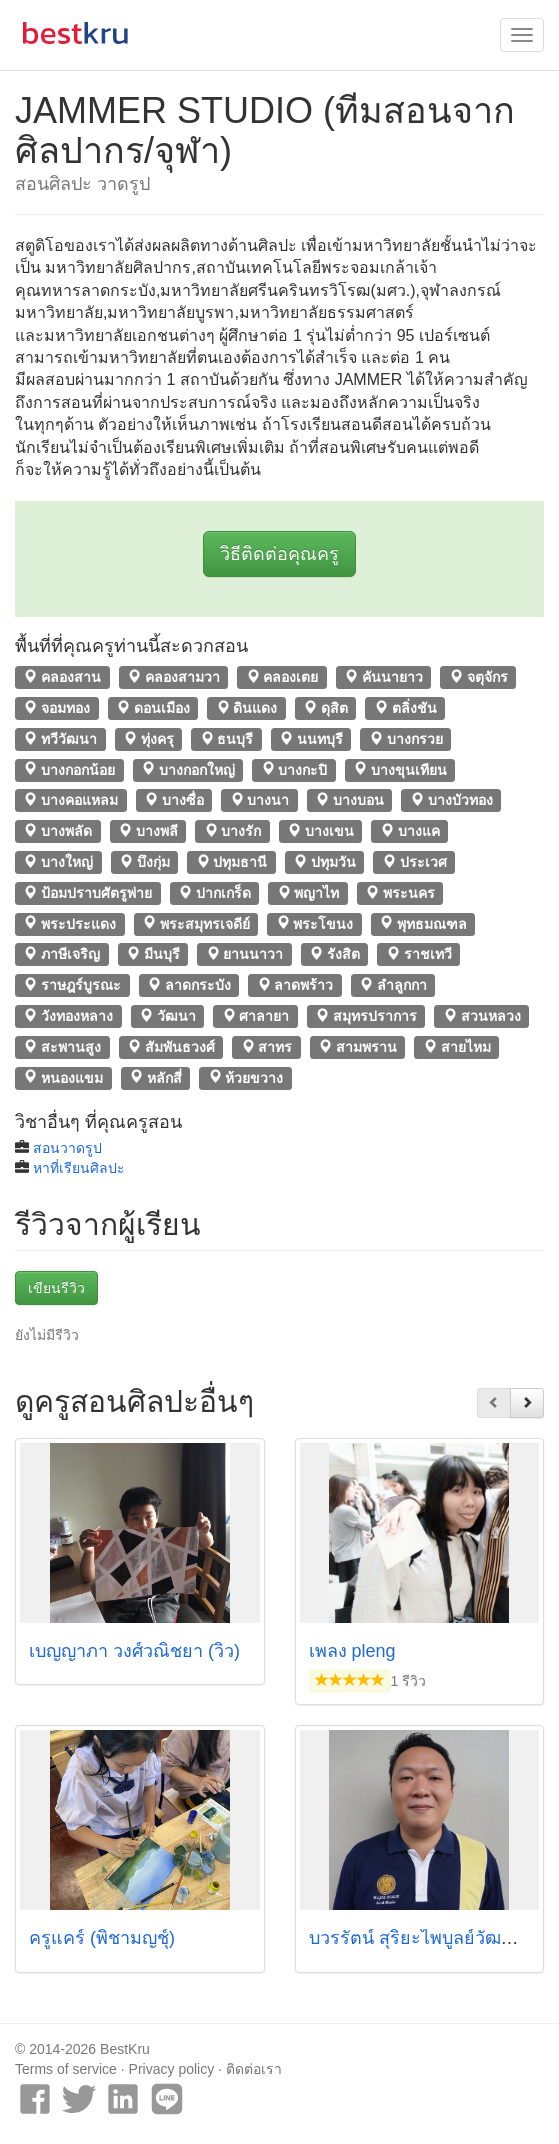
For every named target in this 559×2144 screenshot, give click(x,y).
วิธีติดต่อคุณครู (279, 554)
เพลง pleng (352, 1651)
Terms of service (66, 2069)
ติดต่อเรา (254, 2069)
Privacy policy (172, 2069)
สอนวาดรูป (67, 1148)
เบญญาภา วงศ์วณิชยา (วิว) (134, 1651)
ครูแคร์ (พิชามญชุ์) (102, 1938)
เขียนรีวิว (56, 1288)
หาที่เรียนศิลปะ (79, 1168)
